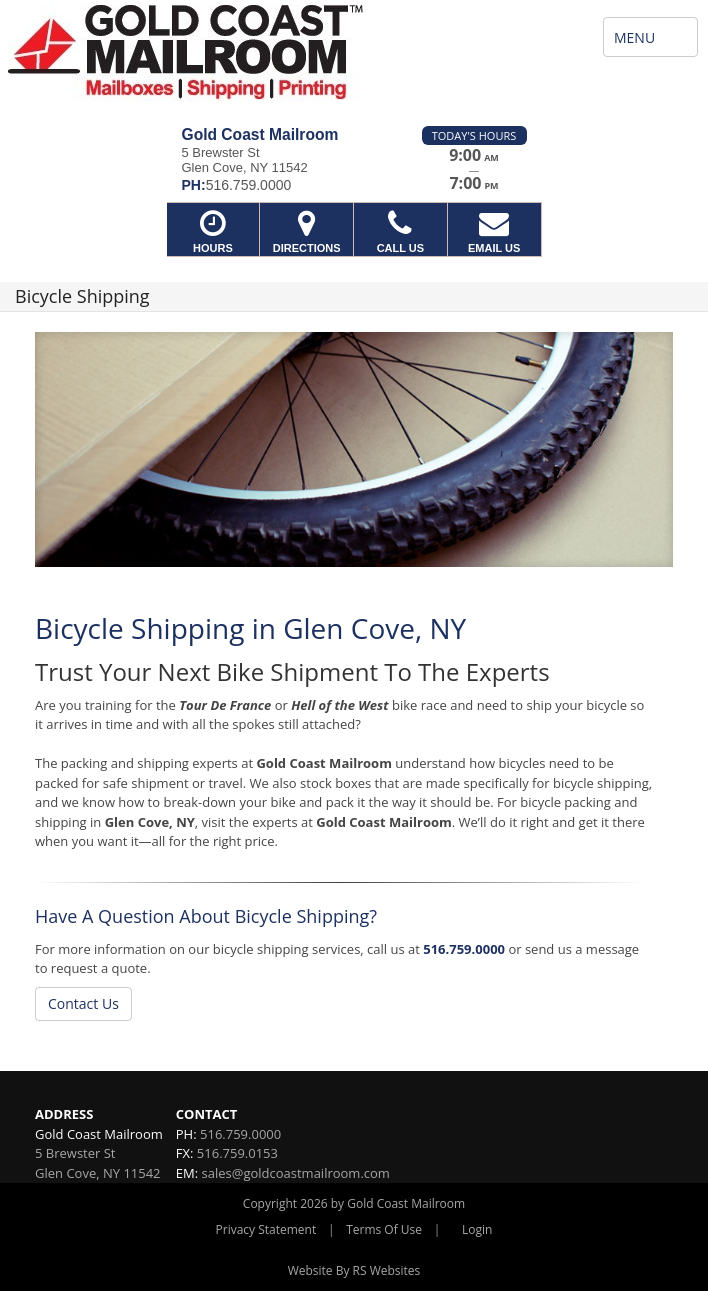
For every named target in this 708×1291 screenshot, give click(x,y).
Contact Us (83, 1003)
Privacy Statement (266, 1229)
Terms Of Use (384, 1229)
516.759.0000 (464, 949)
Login (477, 1229)
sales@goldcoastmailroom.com (296, 1173)
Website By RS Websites (354, 1270)
